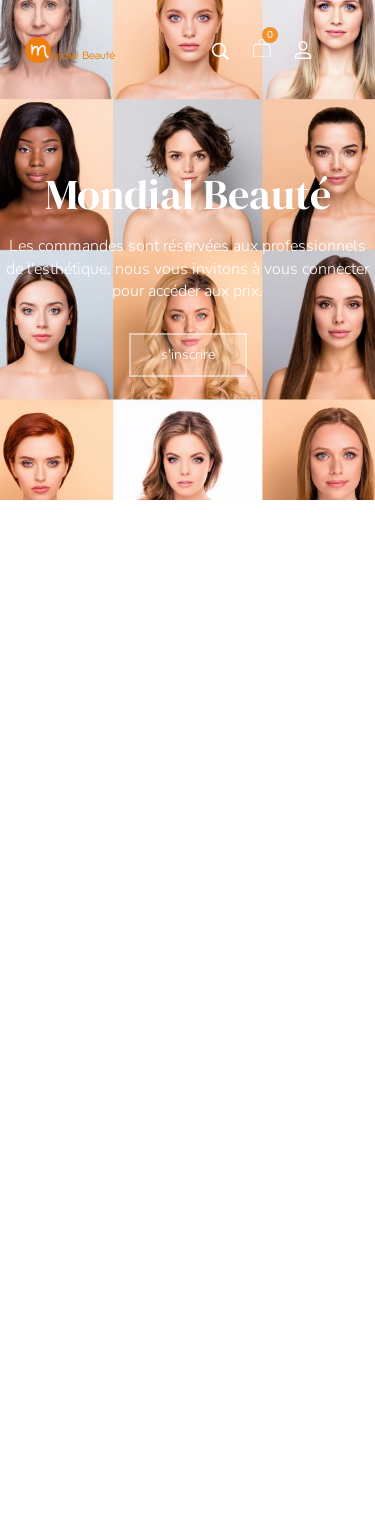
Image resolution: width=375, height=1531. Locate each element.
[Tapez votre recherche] (220, 51)
